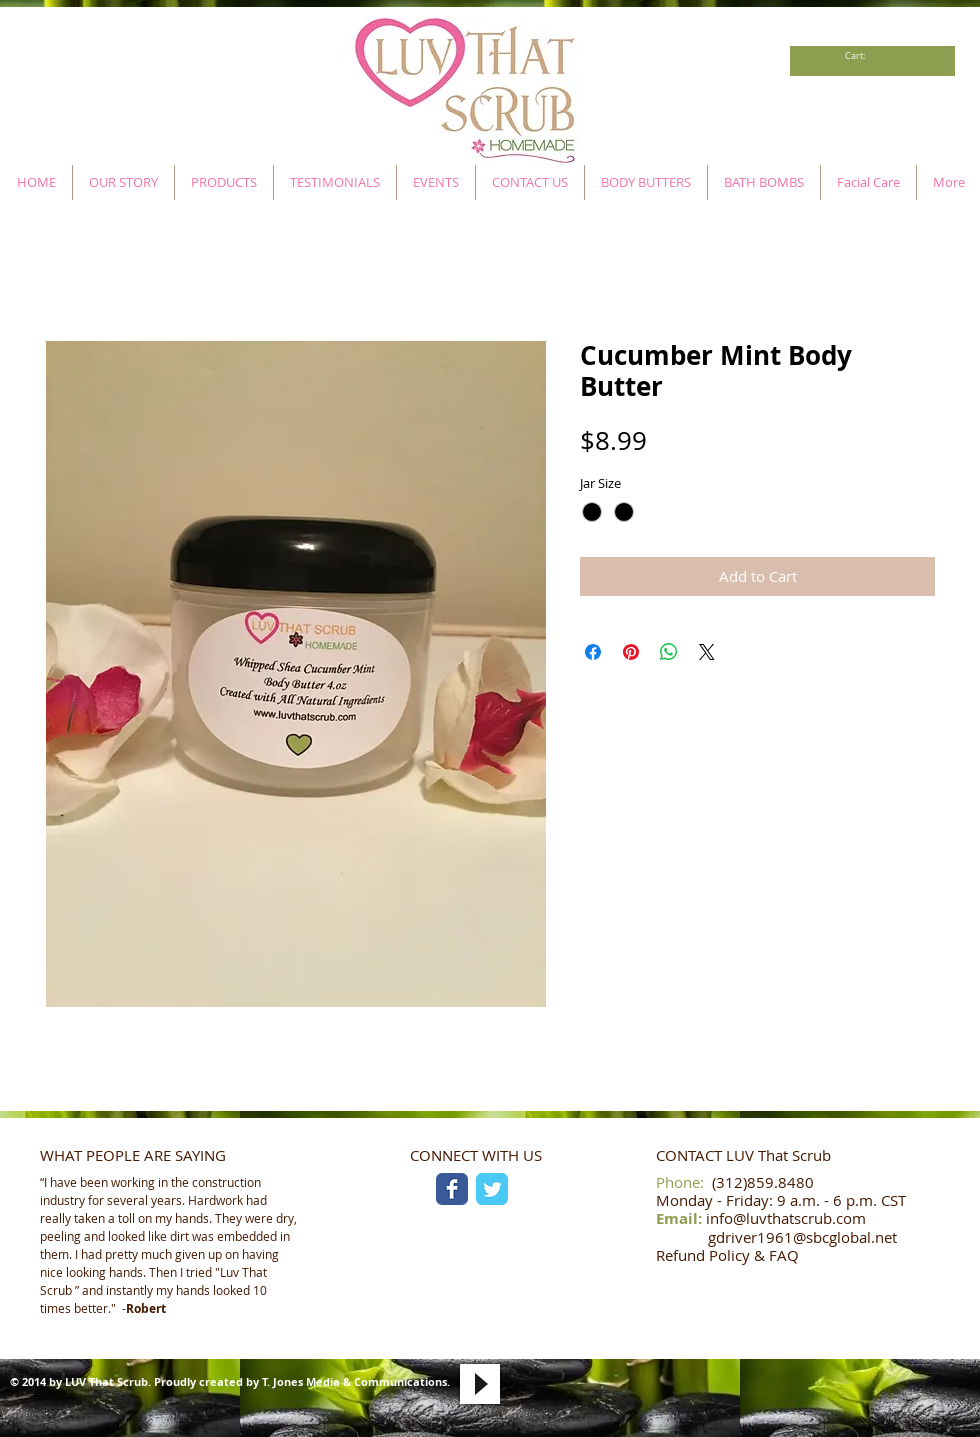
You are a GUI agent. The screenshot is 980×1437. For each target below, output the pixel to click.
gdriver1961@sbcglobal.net (802, 1237)
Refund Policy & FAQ (727, 1255)
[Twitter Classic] (492, 1189)
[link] (860, 56)
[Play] (480, 1384)
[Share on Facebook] (593, 652)
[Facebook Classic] (452, 1189)
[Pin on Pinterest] (631, 652)
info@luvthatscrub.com (786, 1218)
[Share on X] (707, 652)
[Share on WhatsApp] (669, 652)
